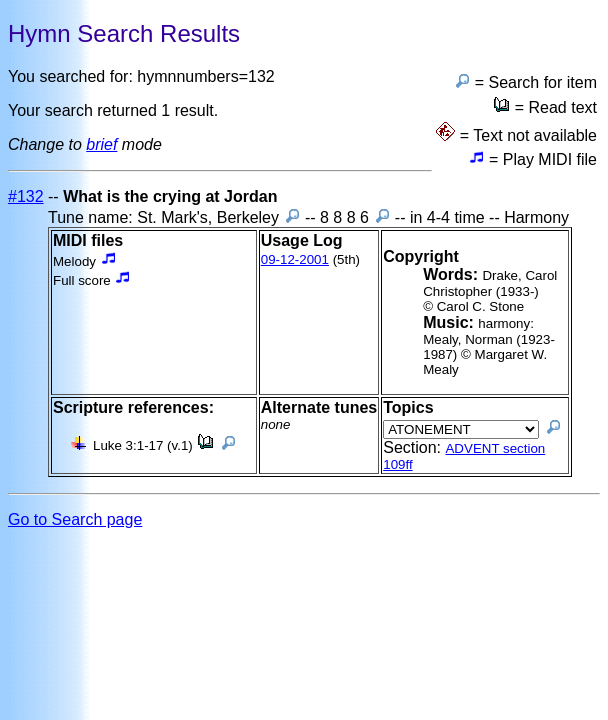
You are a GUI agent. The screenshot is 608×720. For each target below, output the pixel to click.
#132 (26, 196)
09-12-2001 (295, 259)
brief (101, 144)
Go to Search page (75, 519)
